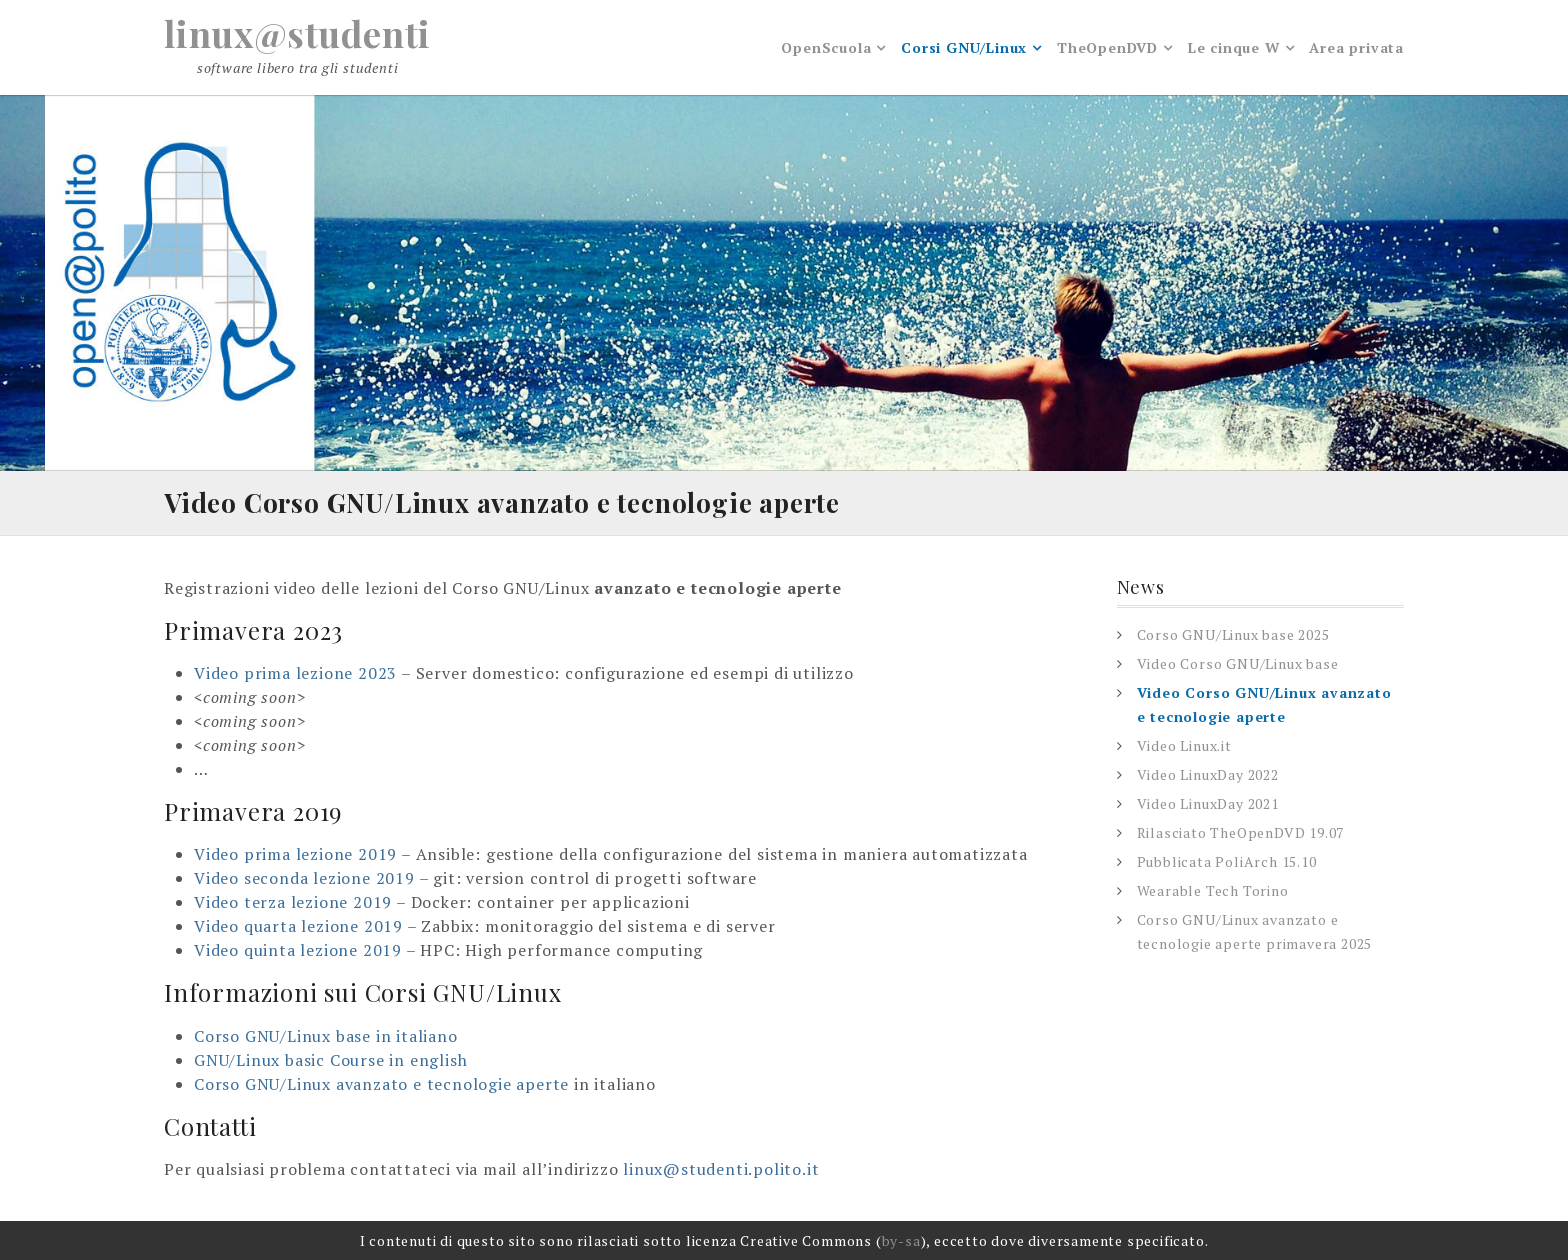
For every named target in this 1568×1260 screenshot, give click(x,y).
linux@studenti (297, 33)
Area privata (1356, 47)
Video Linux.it (1184, 745)
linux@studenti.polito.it (721, 1169)
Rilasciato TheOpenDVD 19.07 (1241, 832)
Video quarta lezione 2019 (298, 926)
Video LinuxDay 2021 (1208, 803)
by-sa (901, 1240)
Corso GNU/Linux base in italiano (326, 1036)
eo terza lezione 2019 (306, 902)
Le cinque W (1234, 47)
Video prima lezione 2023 (295, 673)
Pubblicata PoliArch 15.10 (1227, 861)
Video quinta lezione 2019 (298, 950)
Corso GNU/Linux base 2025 (1233, 634)
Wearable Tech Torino (1213, 890)
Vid (207, 902)
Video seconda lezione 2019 (304, 878)
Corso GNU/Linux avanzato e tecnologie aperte (381, 1084)
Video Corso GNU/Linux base (1238, 663)
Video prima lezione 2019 (295, 854)
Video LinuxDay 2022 (1208, 774)
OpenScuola (826, 47)
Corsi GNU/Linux (964, 47)
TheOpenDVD (1107, 47)
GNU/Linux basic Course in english (330, 1060)
